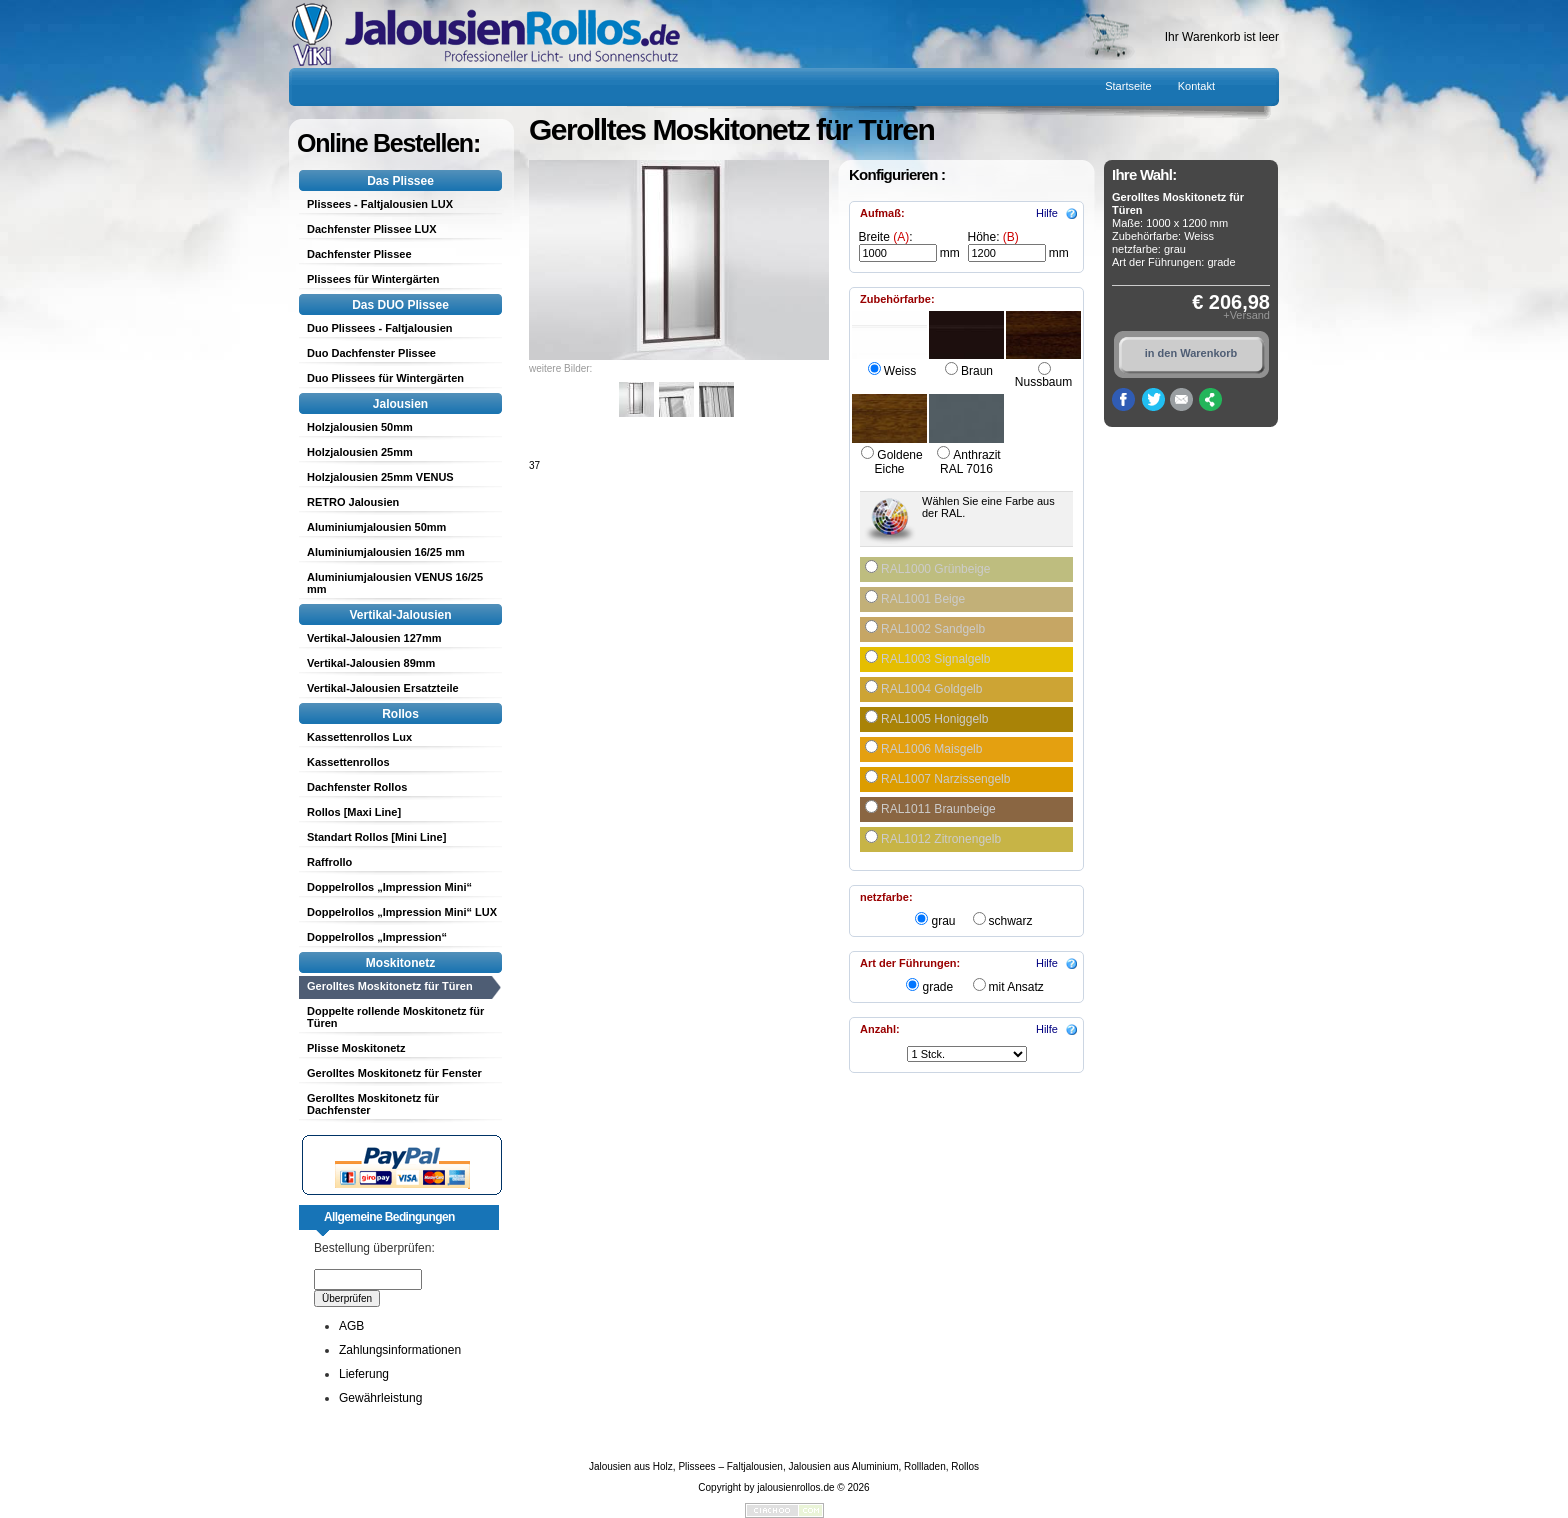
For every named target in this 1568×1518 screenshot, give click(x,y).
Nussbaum (1043, 382)
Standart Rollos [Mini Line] (376, 837)
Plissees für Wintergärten (373, 279)
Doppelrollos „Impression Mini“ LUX (402, 912)
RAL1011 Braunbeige (938, 809)
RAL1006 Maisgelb (931, 749)
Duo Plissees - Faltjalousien (380, 328)
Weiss (900, 371)
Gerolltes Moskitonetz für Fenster (394, 1073)
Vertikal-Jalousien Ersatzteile (383, 688)
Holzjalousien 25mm (360, 452)
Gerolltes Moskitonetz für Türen (390, 986)
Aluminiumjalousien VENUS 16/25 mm (395, 583)
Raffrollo (329, 862)
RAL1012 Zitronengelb (941, 839)
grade (937, 987)
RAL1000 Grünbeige (935, 569)
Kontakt (1196, 86)
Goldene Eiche (898, 462)
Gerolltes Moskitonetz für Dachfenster (373, 1104)
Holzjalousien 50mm (360, 427)
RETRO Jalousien (353, 502)
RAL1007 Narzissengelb (945, 779)
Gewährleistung (380, 1398)
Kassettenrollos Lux (359, 737)
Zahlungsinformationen (400, 1350)
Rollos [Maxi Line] (354, 812)
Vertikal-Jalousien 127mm (374, 638)
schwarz (1011, 921)
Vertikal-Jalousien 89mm (371, 663)
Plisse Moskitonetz (356, 1048)
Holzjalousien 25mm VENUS (380, 477)
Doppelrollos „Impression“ (377, 937)
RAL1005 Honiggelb (934, 719)
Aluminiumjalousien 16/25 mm (386, 552)
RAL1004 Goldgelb (931, 689)
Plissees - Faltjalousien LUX (380, 204)
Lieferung (364, 1374)
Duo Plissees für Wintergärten (385, 378)
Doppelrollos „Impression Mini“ (389, 887)
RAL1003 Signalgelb (935, 659)
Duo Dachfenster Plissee (371, 353)
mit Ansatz (1016, 987)
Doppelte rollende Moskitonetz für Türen (395, 1017)
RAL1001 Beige (923, 599)
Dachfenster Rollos (357, 787)
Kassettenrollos (348, 762)
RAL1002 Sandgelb (933, 629)
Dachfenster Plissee (359, 254)
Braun (977, 371)
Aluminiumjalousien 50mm (376, 527)
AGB (351, 1326)
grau (943, 921)
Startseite (1128, 86)
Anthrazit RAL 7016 (970, 462)
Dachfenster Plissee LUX (372, 229)
